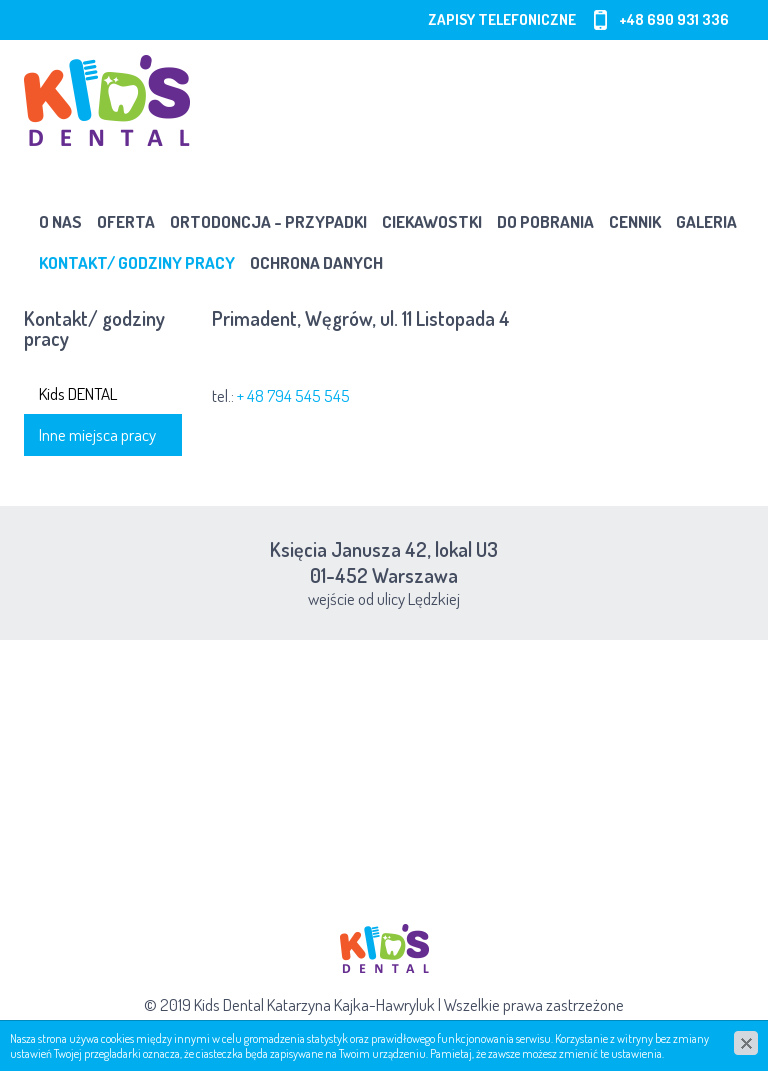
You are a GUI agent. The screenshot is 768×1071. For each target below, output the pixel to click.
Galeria (706, 221)
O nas (60, 221)
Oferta (126, 221)
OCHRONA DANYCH (316, 262)
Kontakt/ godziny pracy (137, 262)
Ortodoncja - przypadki (268, 221)
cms (364, 1030)
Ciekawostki (432, 221)
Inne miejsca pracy (97, 434)
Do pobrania (545, 221)
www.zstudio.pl (432, 1030)
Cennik (635, 221)
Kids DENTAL (78, 393)
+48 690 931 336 (674, 19)
